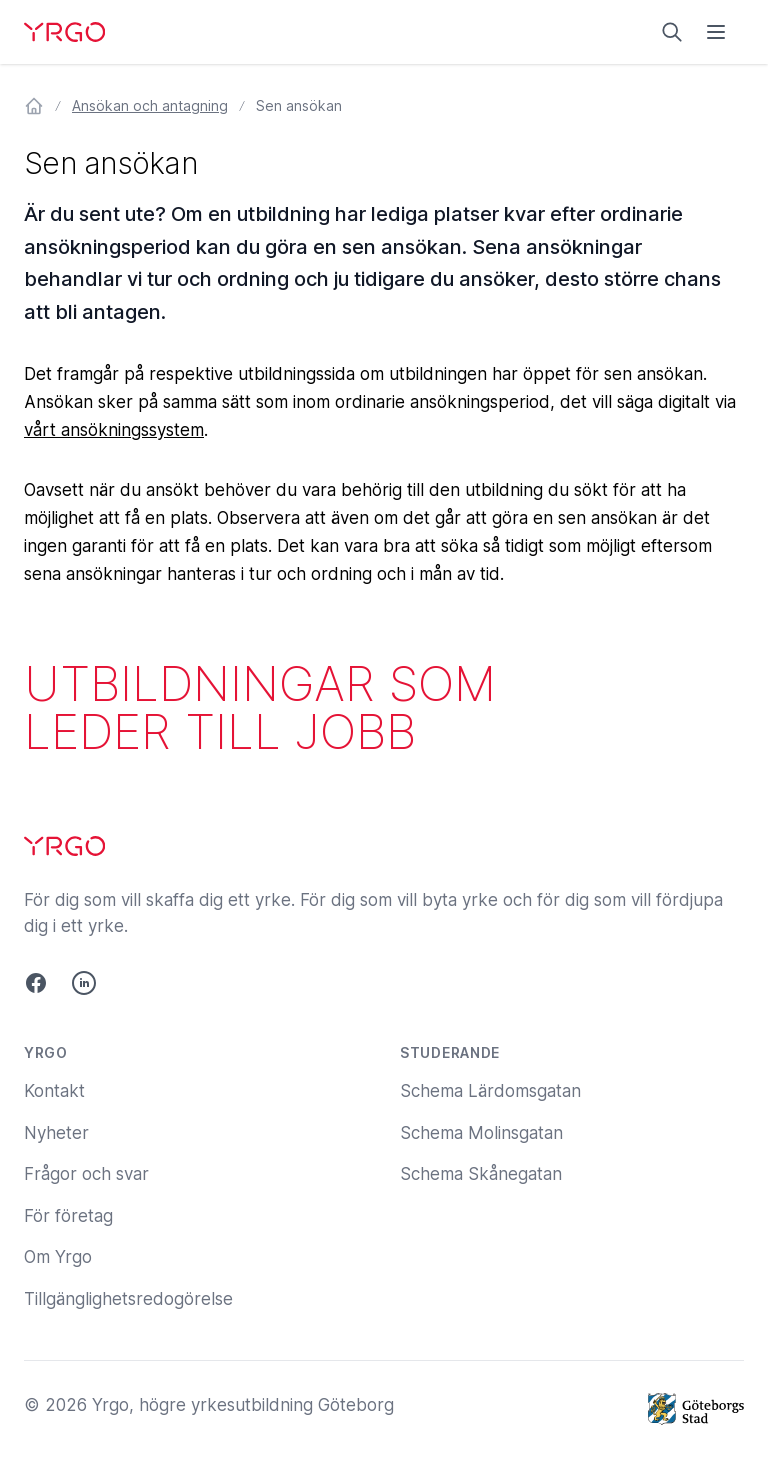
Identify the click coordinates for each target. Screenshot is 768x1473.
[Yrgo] (64, 32)
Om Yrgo (58, 1257)
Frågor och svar (86, 1174)
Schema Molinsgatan (481, 1133)
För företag (68, 1216)
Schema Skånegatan (481, 1174)
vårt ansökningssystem (114, 430)
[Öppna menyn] (716, 32)
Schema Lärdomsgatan (490, 1091)
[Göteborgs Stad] (696, 1409)
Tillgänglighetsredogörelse (128, 1299)
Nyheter (56, 1133)
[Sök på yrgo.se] (672, 32)
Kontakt (54, 1091)
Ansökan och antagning (150, 105)
